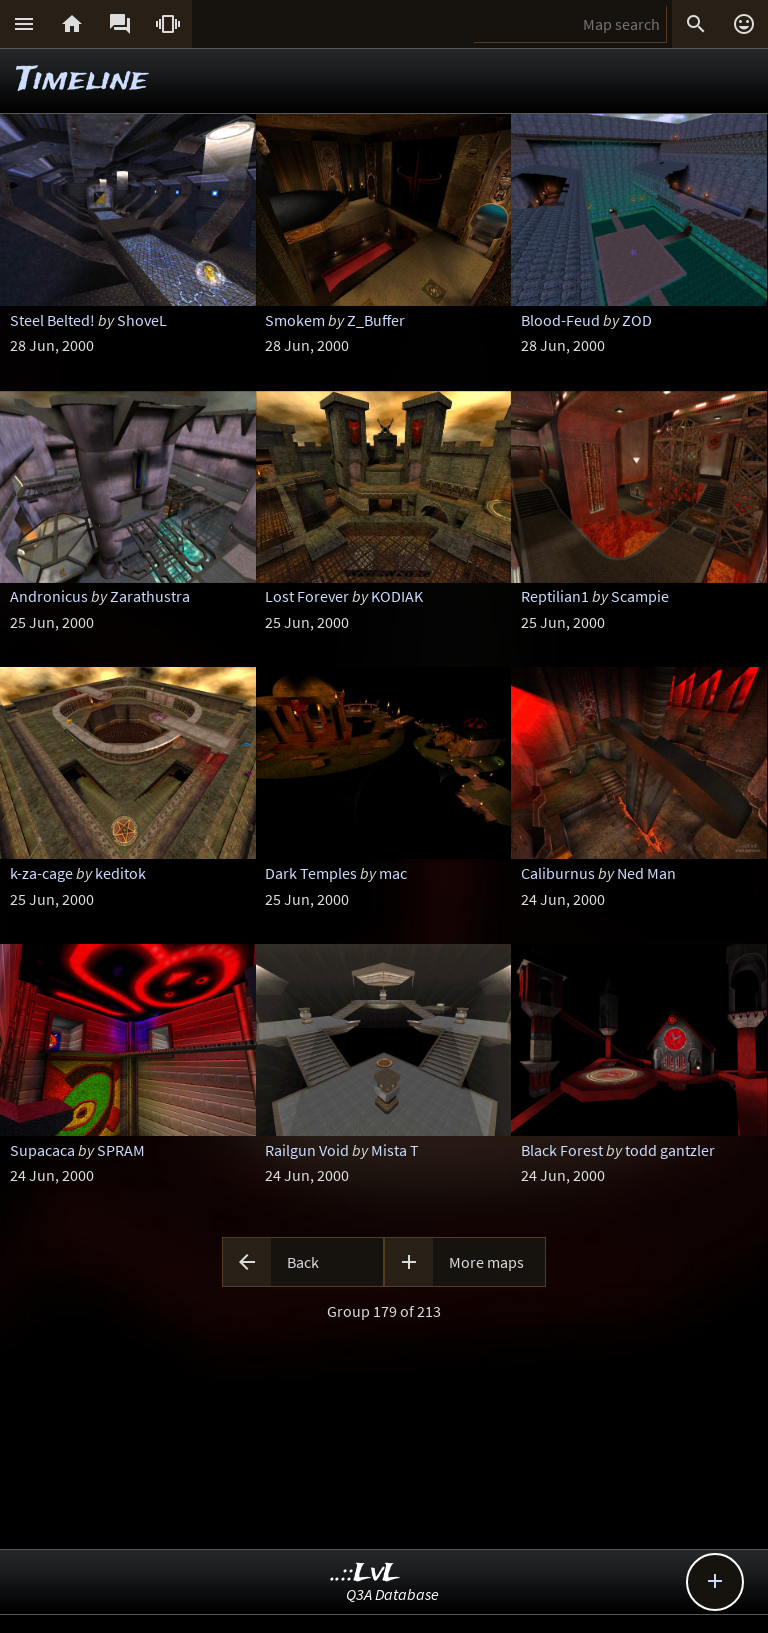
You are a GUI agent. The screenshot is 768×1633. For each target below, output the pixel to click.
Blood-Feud (560, 320)
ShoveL (142, 320)
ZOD (637, 320)
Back (303, 1262)
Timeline (82, 80)
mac (393, 873)
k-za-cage (41, 873)
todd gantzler (670, 1150)
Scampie (640, 596)
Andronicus (49, 596)
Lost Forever (307, 596)
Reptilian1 (555, 596)
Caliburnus (558, 873)
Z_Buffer (376, 320)
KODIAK (397, 596)
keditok (120, 873)
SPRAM (121, 1150)
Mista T (395, 1150)
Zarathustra (150, 596)
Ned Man (646, 873)
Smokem (295, 320)
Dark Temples (311, 873)
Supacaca (42, 1150)
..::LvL (365, 1573)
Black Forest (562, 1150)
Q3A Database (392, 1594)
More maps (486, 1262)
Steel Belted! (52, 320)
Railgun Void (307, 1150)
